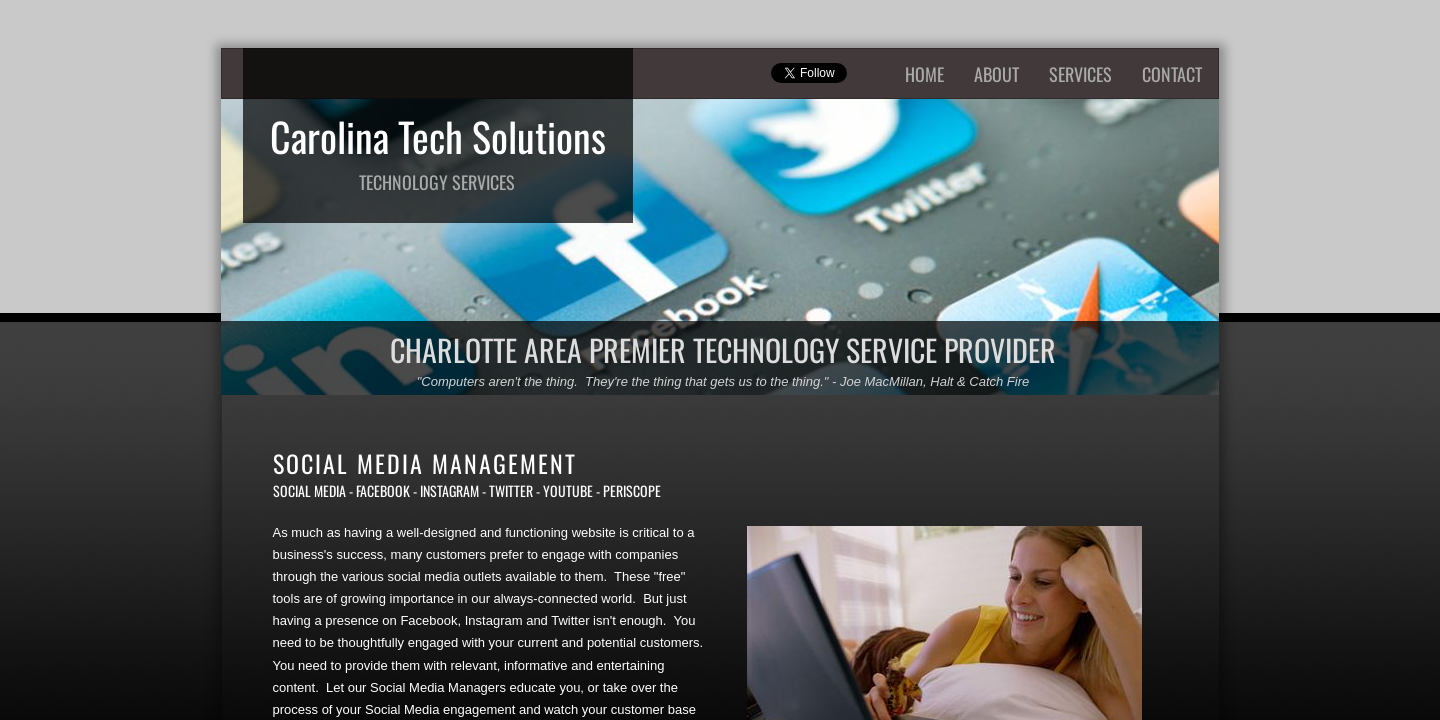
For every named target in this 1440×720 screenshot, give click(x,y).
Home (924, 74)
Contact (1172, 74)
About (996, 74)
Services (1080, 74)
